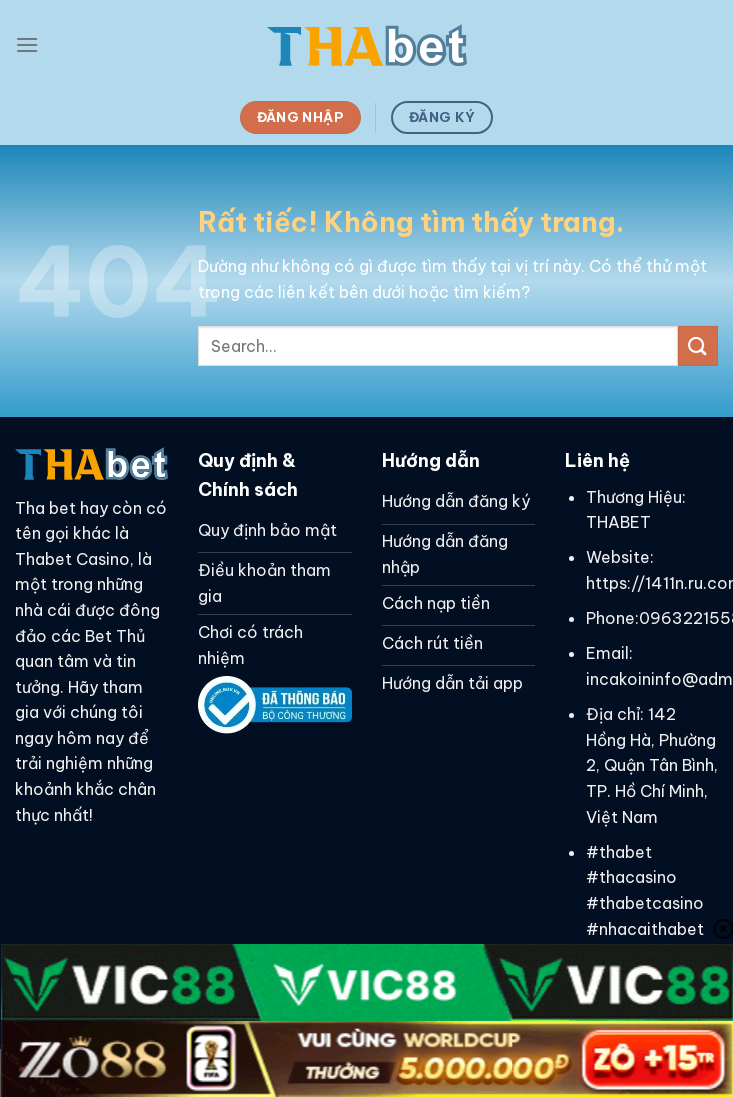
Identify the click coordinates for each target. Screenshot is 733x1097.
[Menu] (27, 44)
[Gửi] (698, 345)
